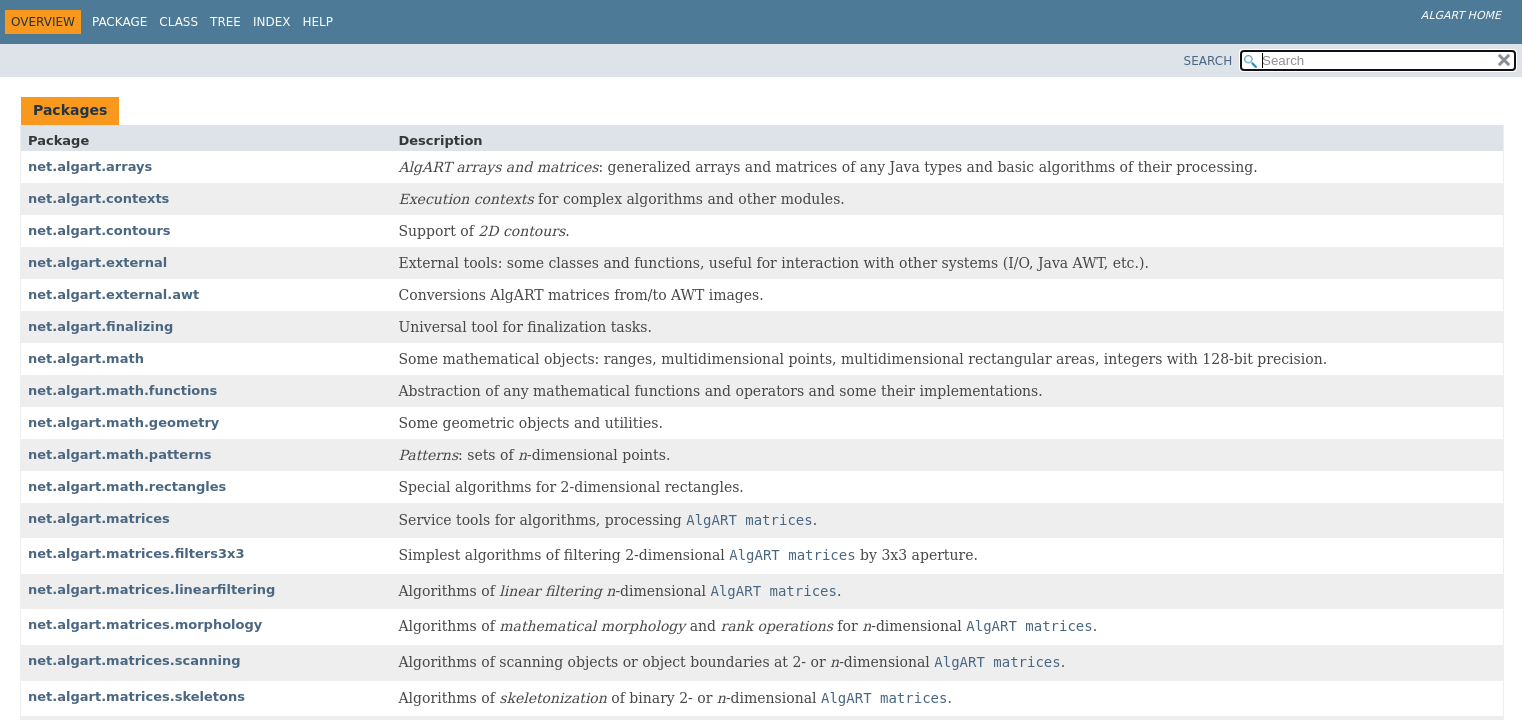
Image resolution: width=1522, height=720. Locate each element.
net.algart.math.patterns (120, 454)
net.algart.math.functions (122, 390)
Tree (225, 22)
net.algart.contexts (98, 198)
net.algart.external (97, 262)
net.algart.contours (99, 230)
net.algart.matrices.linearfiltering (151, 589)
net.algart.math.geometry (123, 422)
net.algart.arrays (90, 166)
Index (272, 22)
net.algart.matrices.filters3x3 (136, 553)
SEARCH (1208, 61)
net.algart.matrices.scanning (134, 660)
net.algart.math (86, 358)
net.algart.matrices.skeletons (136, 696)
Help (318, 22)
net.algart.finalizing (100, 326)
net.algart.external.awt (113, 294)
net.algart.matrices (99, 518)
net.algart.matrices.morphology (145, 624)
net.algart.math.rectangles (127, 486)
